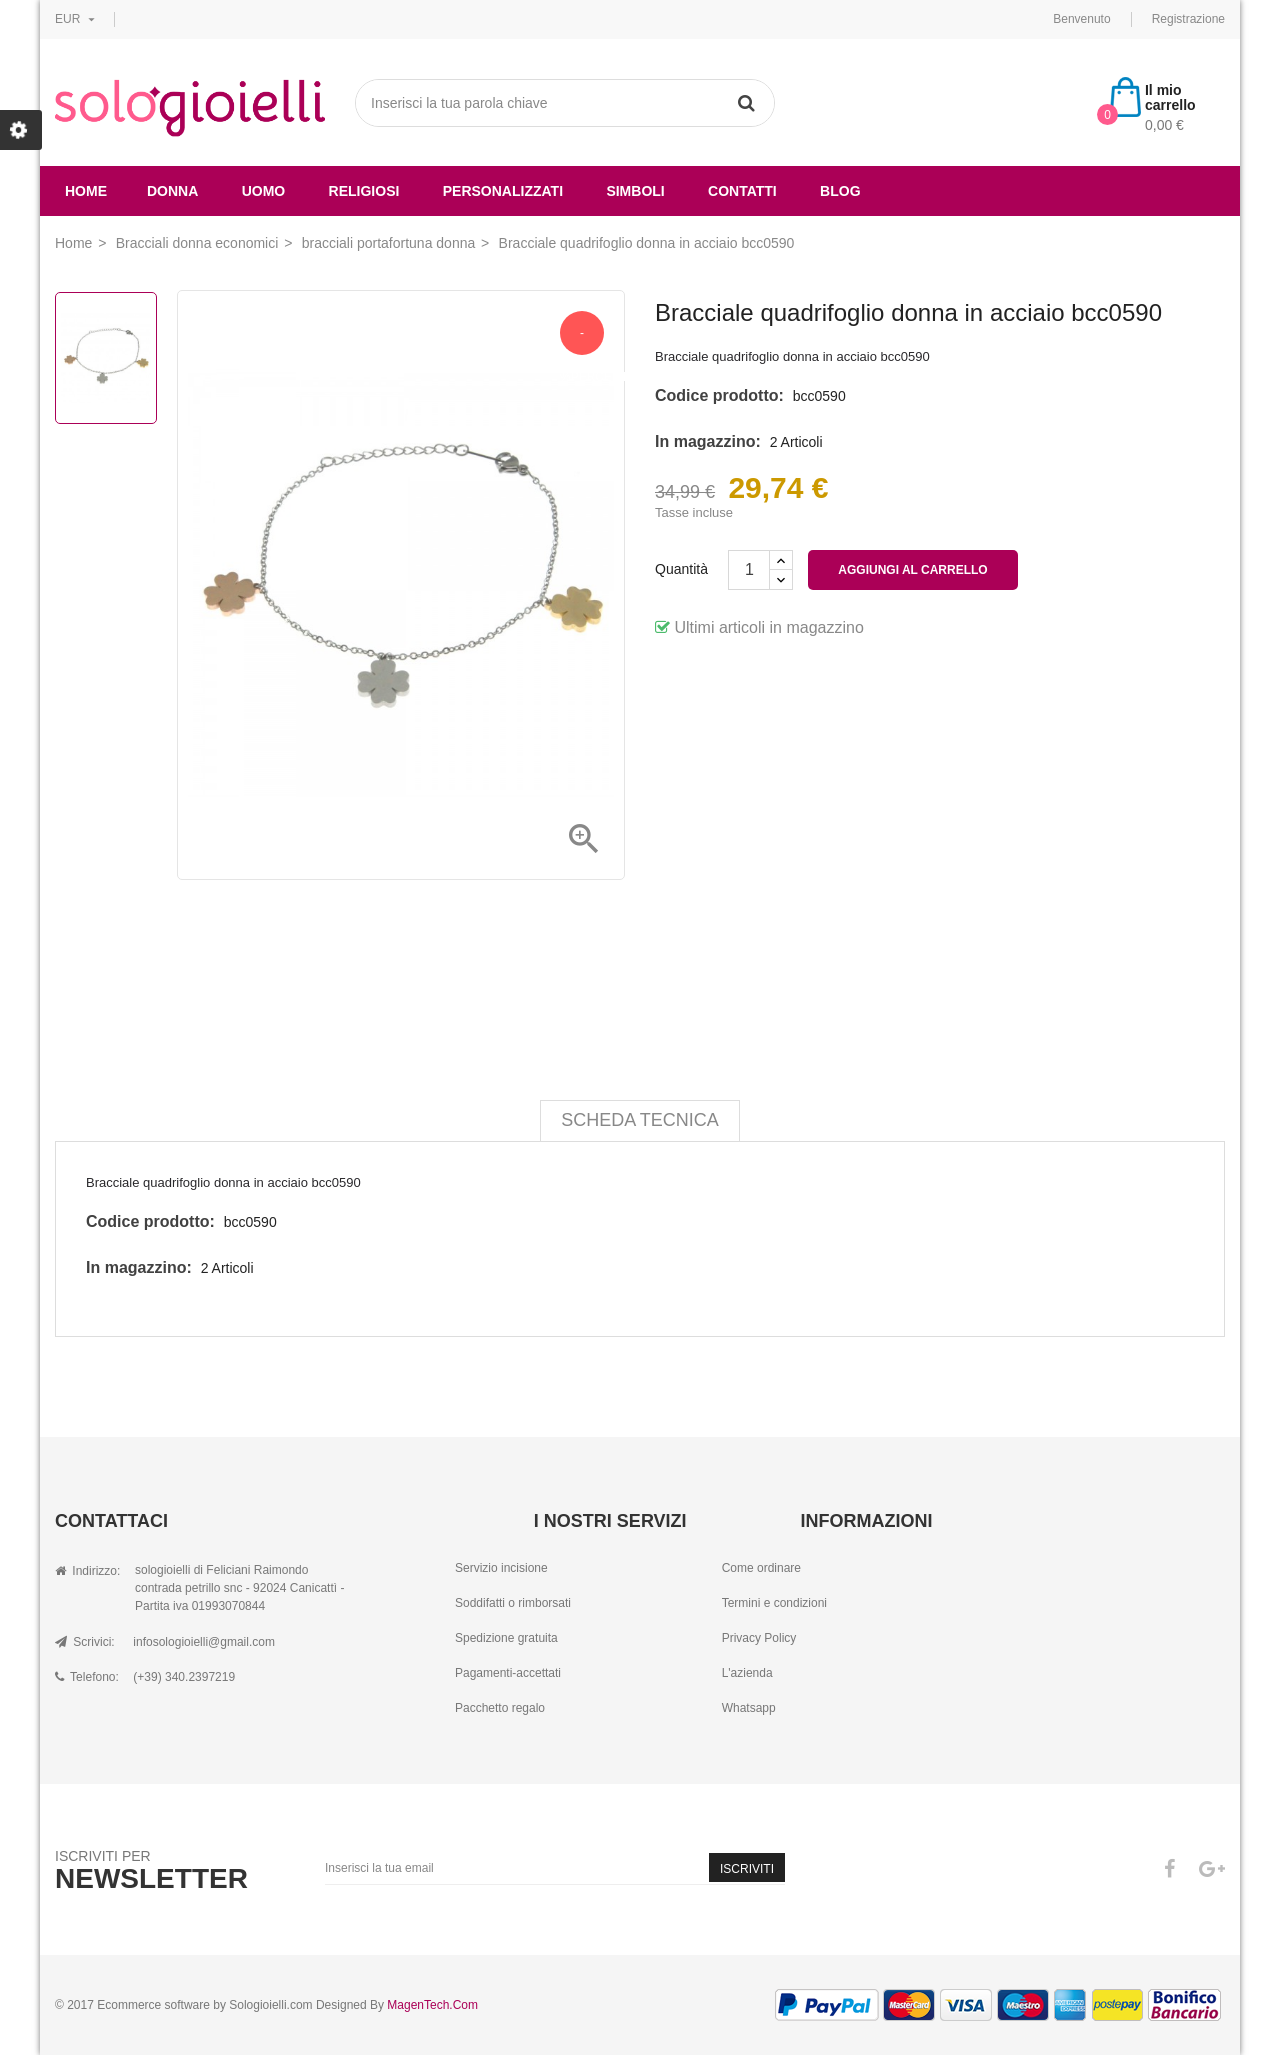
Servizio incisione (501, 1568)
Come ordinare (761, 1568)
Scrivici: (85, 1642)
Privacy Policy (759, 1638)
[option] (106, 358)
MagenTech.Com (432, 2005)
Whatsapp (749, 1708)
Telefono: (87, 1677)
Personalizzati (503, 191)
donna (172, 191)
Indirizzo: (87, 1571)
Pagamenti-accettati (508, 1673)
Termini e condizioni (774, 1603)
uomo (264, 191)
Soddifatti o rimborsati (513, 1603)
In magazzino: (708, 441)
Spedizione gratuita (506, 1638)
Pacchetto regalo (500, 1708)
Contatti (742, 191)
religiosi (364, 191)
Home (86, 191)
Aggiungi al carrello (912, 570)
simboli (635, 191)
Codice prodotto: (719, 395)
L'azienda (747, 1673)
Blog (840, 191)
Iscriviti (747, 1869)
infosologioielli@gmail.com (204, 1642)
